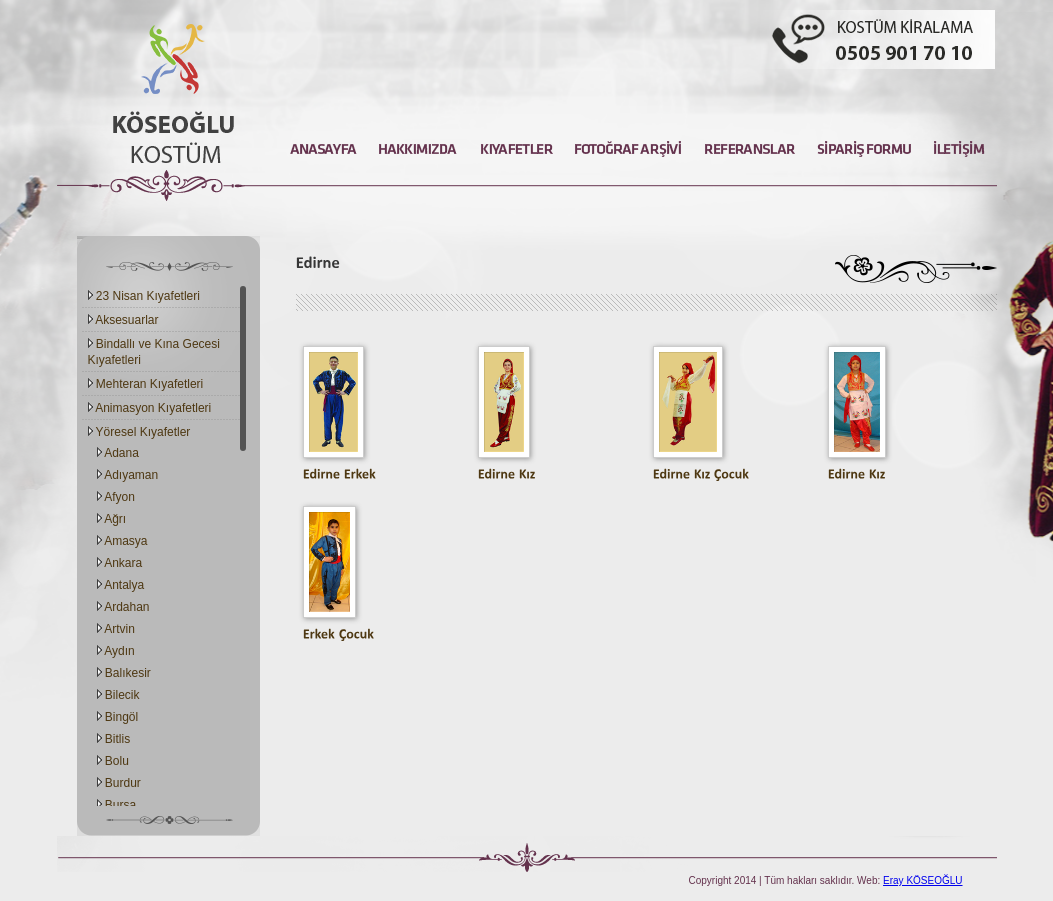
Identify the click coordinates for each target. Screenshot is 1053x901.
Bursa (117, 805)
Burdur (119, 783)
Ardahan (123, 607)
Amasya (122, 541)
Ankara (120, 563)
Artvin (116, 629)
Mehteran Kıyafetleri (146, 384)
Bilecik (118, 695)
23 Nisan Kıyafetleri (144, 296)
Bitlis (114, 739)
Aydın (116, 651)
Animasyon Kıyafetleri (150, 408)
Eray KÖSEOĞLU (922, 880)
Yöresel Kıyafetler (139, 432)
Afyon (116, 497)
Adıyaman (128, 475)
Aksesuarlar (123, 320)
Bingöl (118, 717)
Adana (118, 453)
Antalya (121, 585)
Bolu (113, 761)
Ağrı (112, 519)
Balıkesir (124, 673)
